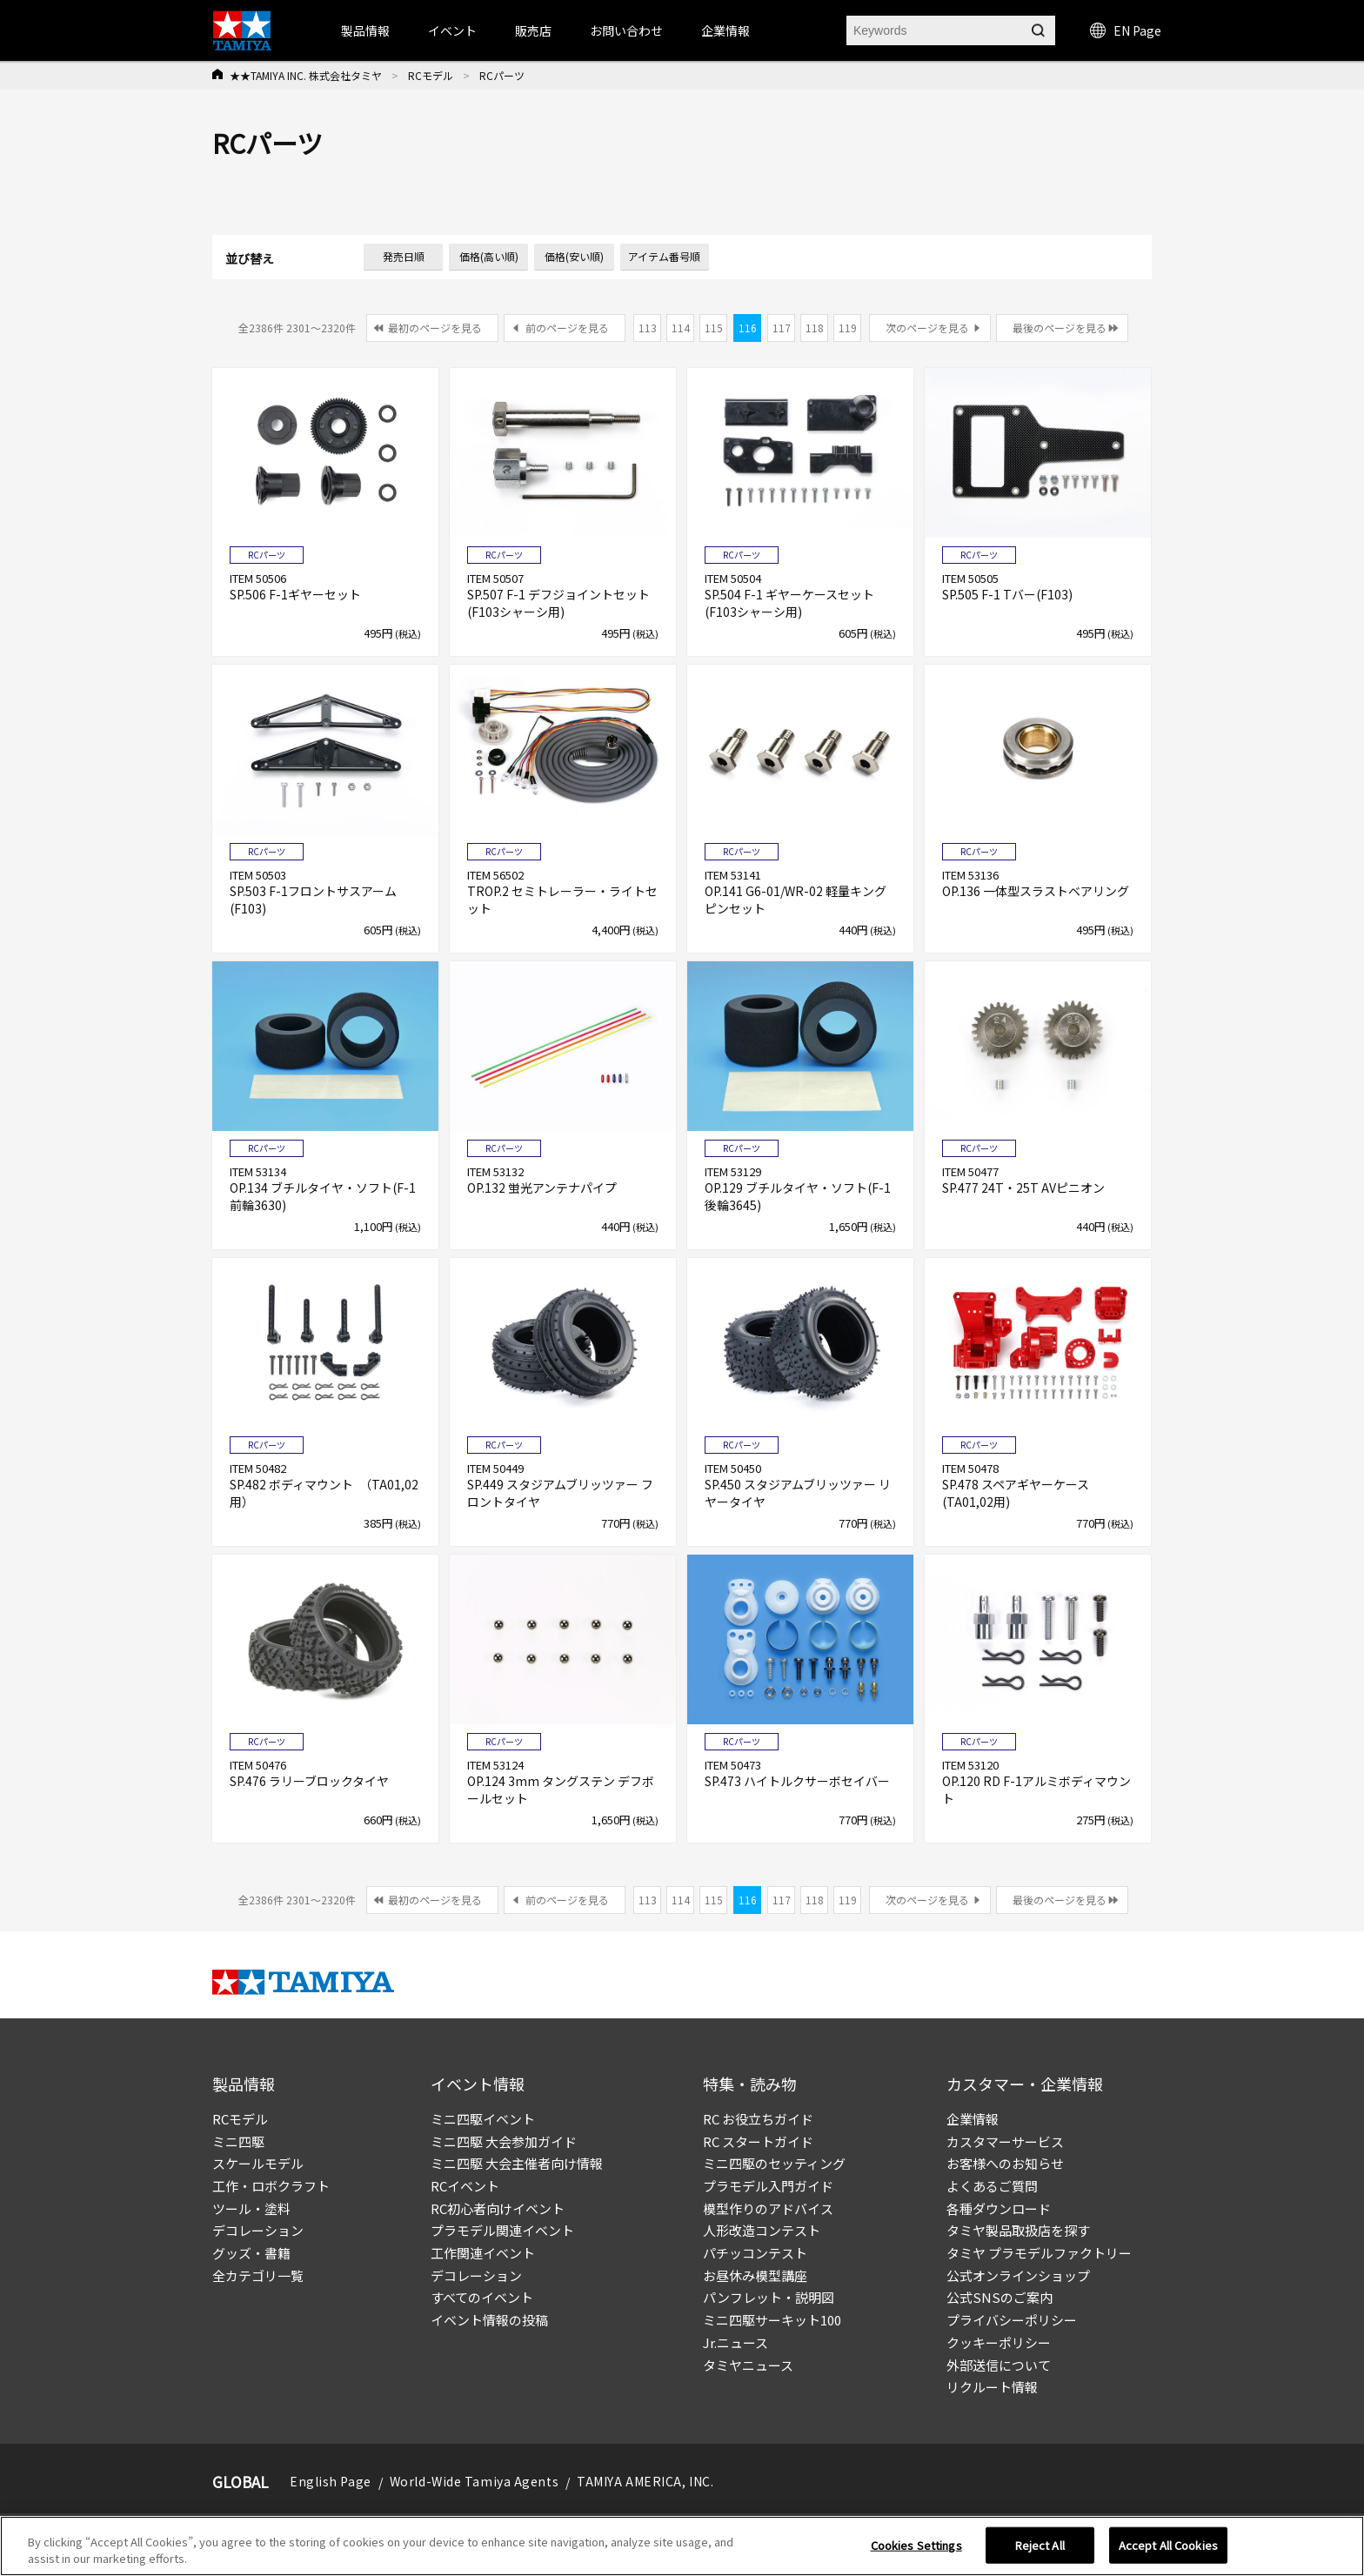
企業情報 (972, 2119)
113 (648, 327)
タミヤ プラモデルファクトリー (1039, 2253)
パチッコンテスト (755, 2253)
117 (781, 327)
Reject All (1040, 2545)
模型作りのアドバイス (768, 2208)
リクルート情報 (992, 2387)
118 (815, 327)
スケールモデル (258, 2163)
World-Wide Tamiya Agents (474, 2481)
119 (848, 327)
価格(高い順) (488, 256)
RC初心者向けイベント (498, 2208)
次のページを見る (927, 327)
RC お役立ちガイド (758, 2119)
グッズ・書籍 (251, 2253)
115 (714, 327)
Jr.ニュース (735, 2342)
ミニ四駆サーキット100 (772, 2320)
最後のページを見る (1060, 327)
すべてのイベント (482, 2297)
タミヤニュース (748, 2365)
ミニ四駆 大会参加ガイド (504, 2141)
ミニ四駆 (238, 2141)
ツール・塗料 (251, 2208)
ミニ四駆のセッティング (774, 2163)
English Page (330, 2481)
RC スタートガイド (758, 2141)
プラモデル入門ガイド (768, 2186)
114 (681, 327)
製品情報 (365, 30)
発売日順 (404, 256)
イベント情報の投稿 (489, 2320)
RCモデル (430, 75)
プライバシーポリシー (1011, 2320)
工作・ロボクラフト (271, 2186)
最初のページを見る (435, 327)
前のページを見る (567, 327)
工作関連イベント (483, 2253)
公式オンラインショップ (1018, 2275)
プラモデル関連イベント (502, 2230)
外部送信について (998, 2365)
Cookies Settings (916, 2545)
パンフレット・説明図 (768, 2297)
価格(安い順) (574, 256)
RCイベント (465, 2186)
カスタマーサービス (1005, 2141)
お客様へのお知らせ (1005, 2163)
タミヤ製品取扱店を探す (1018, 2230)
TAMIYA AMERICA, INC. (645, 2481)
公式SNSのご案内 (999, 2297)
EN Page (1125, 30)
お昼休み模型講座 (755, 2275)
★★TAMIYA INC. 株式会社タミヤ (306, 75)
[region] (682, 2546)
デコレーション (258, 2230)
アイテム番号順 (664, 256)
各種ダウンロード (998, 2208)
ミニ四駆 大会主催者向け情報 (517, 2163)
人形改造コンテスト (761, 2230)
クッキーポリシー (998, 2342)
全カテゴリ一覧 (258, 2275)
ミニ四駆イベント (483, 2119)
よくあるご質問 (992, 2186)
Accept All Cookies (1168, 2545)
